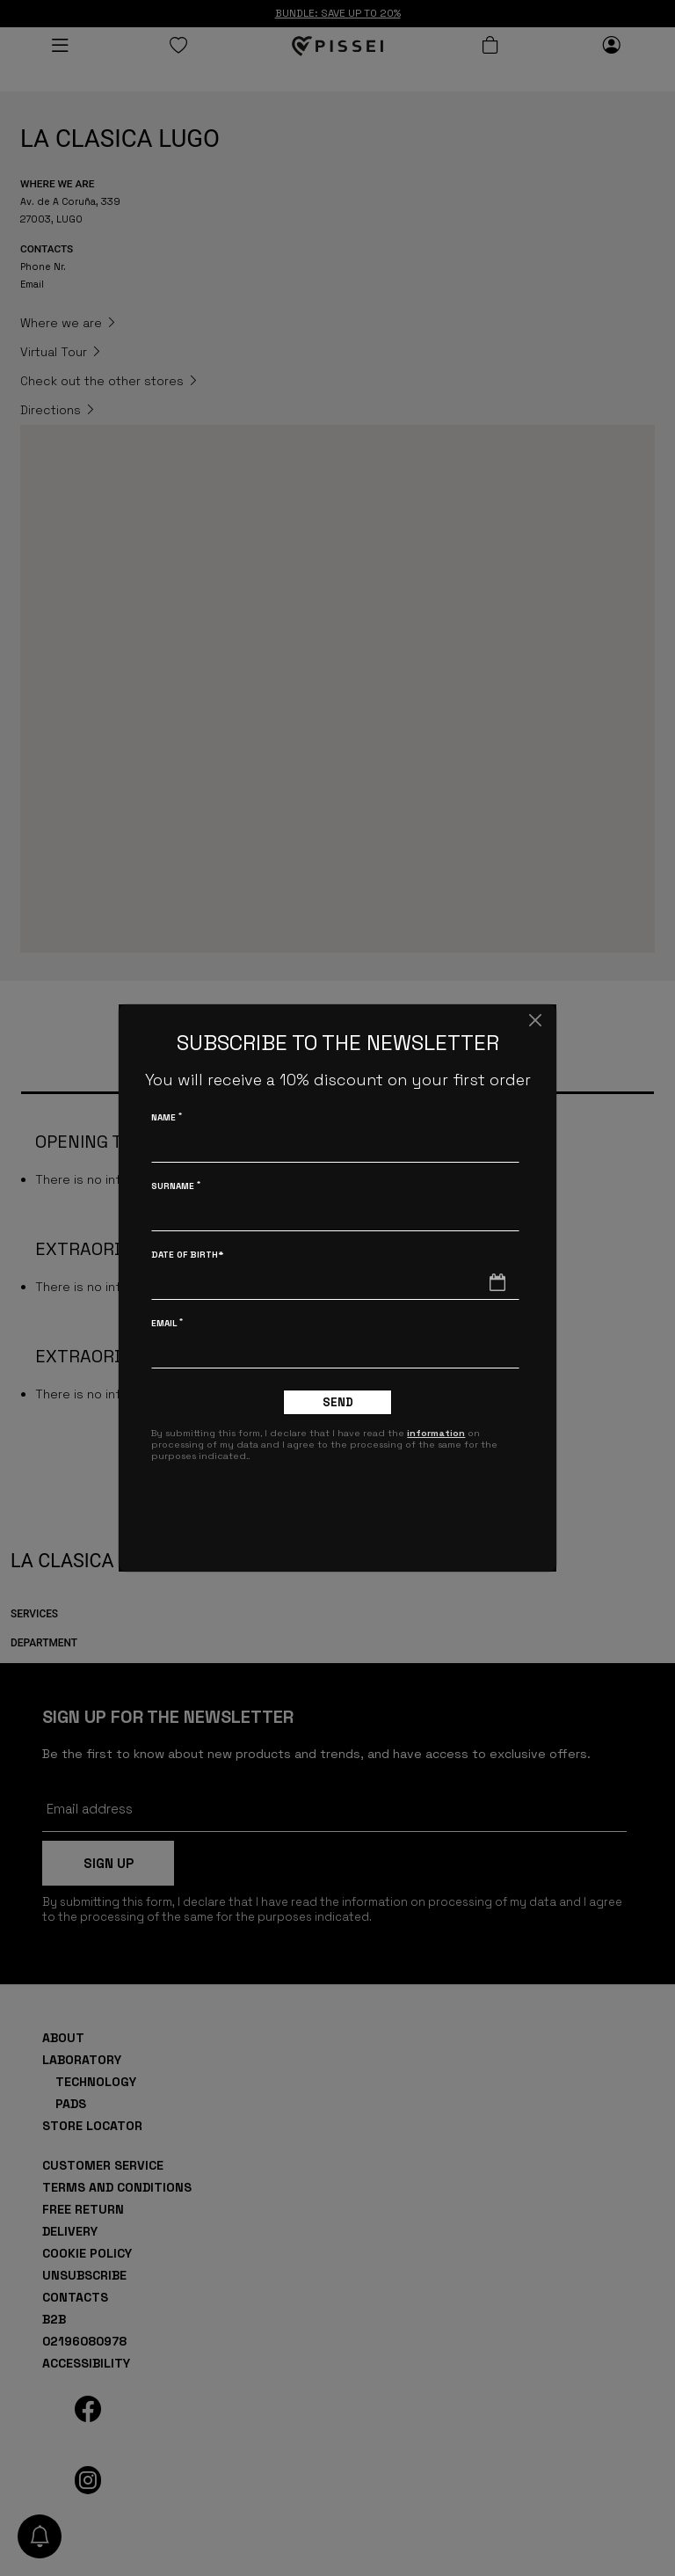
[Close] (535, 1020)
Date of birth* (187, 1254)
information (436, 1433)
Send (338, 1402)
